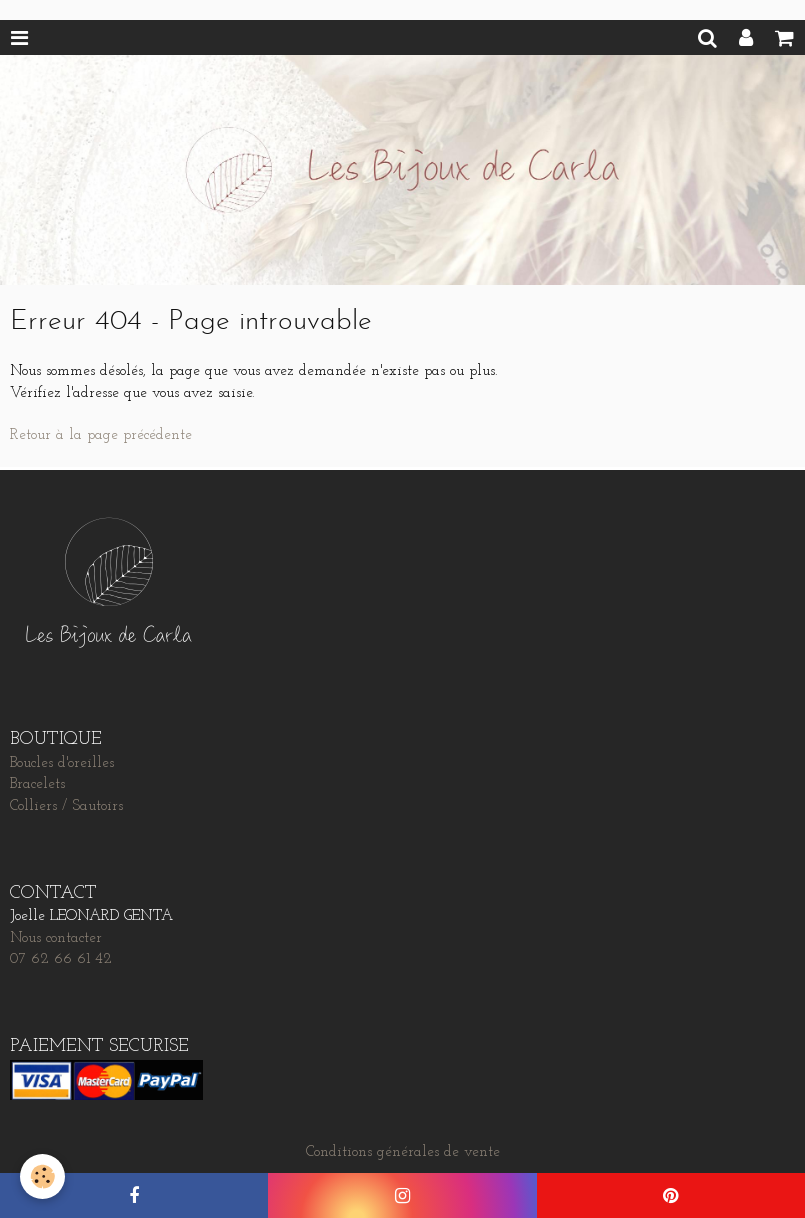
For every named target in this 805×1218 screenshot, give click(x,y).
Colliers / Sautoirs (66, 806)
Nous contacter (56, 938)
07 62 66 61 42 (61, 959)
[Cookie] (42, 1176)
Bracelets (37, 784)
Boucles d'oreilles (62, 763)
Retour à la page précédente (101, 435)
